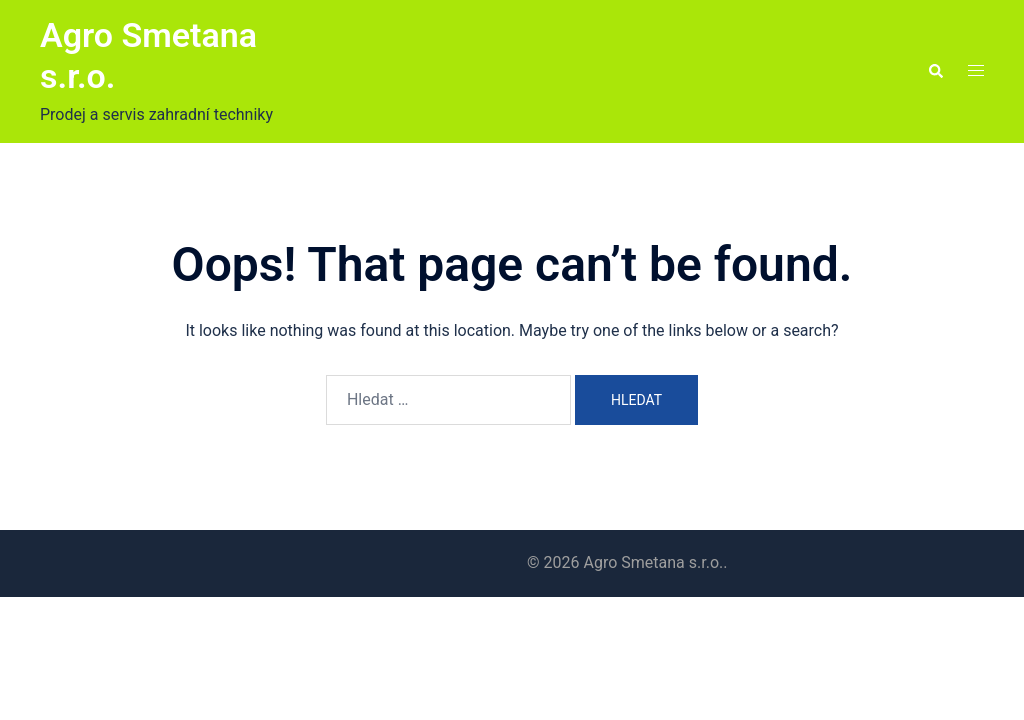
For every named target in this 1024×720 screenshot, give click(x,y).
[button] (935, 72)
